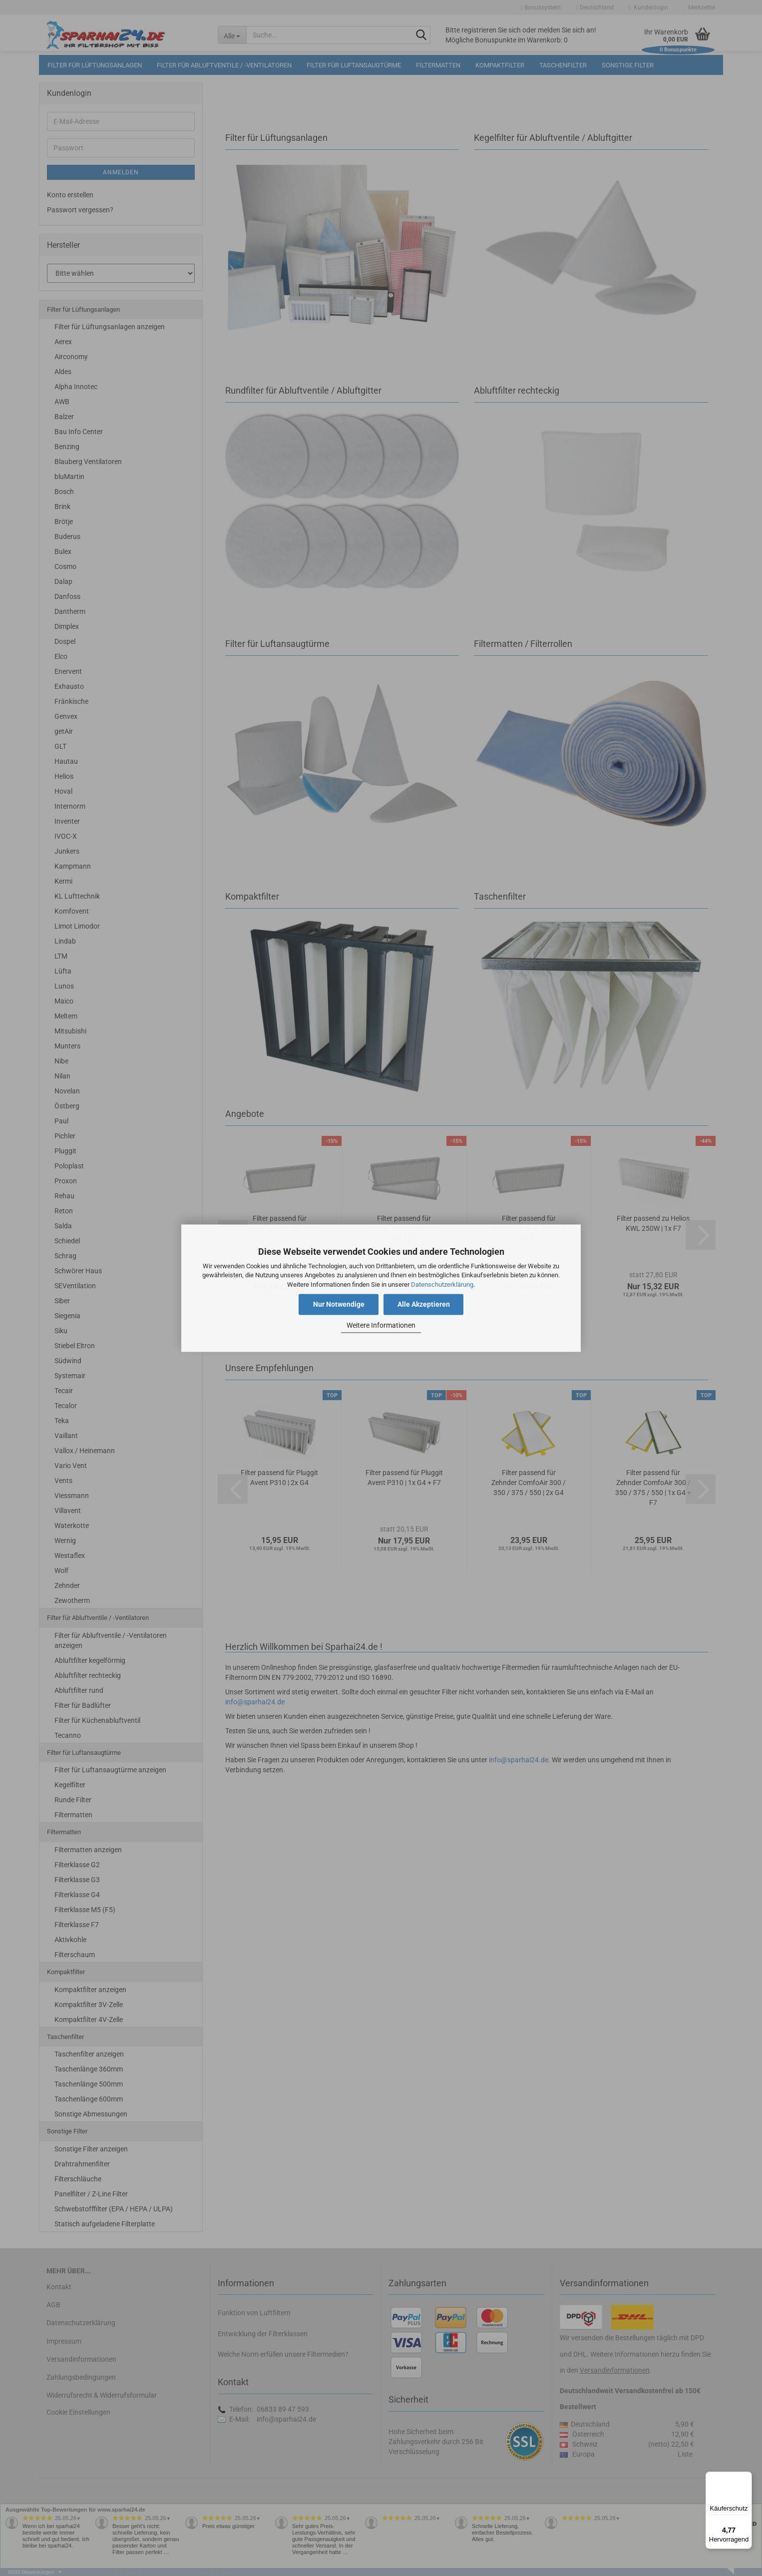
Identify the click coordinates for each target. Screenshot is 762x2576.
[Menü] (746, 2478)
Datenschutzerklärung (442, 1284)
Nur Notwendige (339, 1304)
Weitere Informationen (381, 1326)
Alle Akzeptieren (423, 1304)
